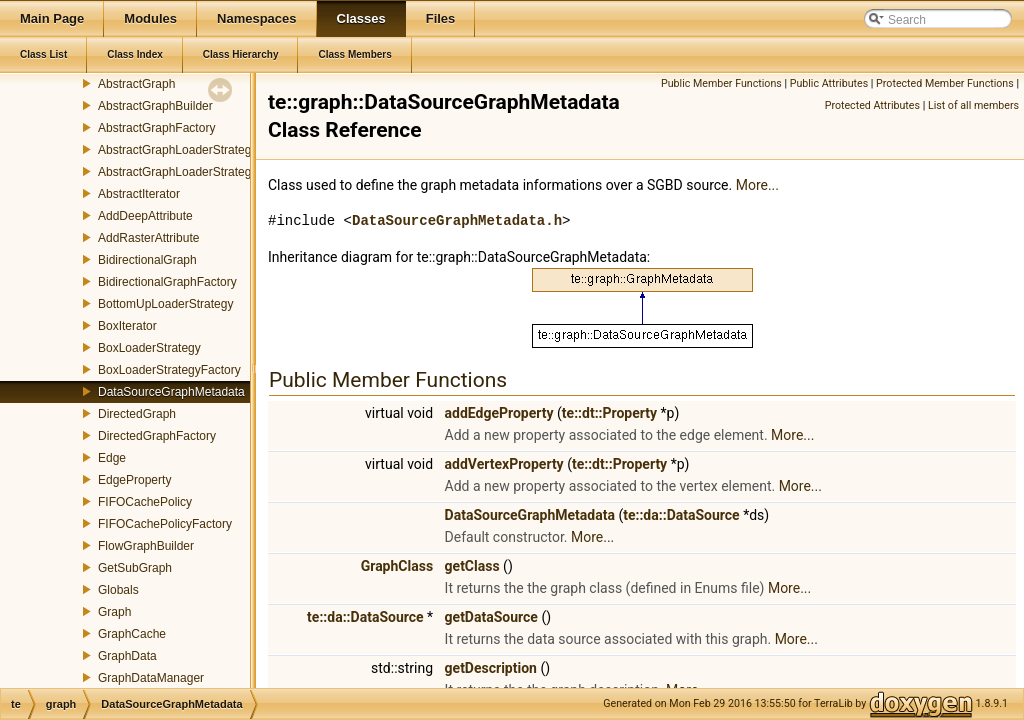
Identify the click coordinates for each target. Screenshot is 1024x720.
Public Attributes (829, 83)
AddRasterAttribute (148, 238)
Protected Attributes (872, 105)
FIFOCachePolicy (145, 502)
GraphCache (132, 634)
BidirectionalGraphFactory (167, 282)
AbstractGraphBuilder (155, 106)
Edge (112, 458)
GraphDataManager (151, 678)
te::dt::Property (609, 413)
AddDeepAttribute (145, 216)
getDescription (491, 668)
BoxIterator (127, 326)
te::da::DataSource (681, 515)
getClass (472, 566)
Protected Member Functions (945, 83)
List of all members (973, 105)
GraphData (127, 656)
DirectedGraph (137, 414)
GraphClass (397, 566)
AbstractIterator (139, 194)
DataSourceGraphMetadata (171, 392)
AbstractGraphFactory (156, 128)
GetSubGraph (135, 568)
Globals (118, 590)
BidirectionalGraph (147, 260)
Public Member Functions (721, 83)
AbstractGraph (136, 84)
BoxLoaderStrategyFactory (169, 370)
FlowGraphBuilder (146, 546)
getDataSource (491, 617)
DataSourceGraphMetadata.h (457, 220)
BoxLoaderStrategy (149, 348)
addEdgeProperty (499, 413)
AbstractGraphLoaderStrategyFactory (197, 172)
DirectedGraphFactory (157, 436)
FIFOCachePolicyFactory (165, 524)
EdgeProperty (134, 480)
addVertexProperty (504, 464)
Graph (114, 612)
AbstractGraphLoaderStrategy (177, 150)
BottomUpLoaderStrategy (165, 304)
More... (757, 185)
